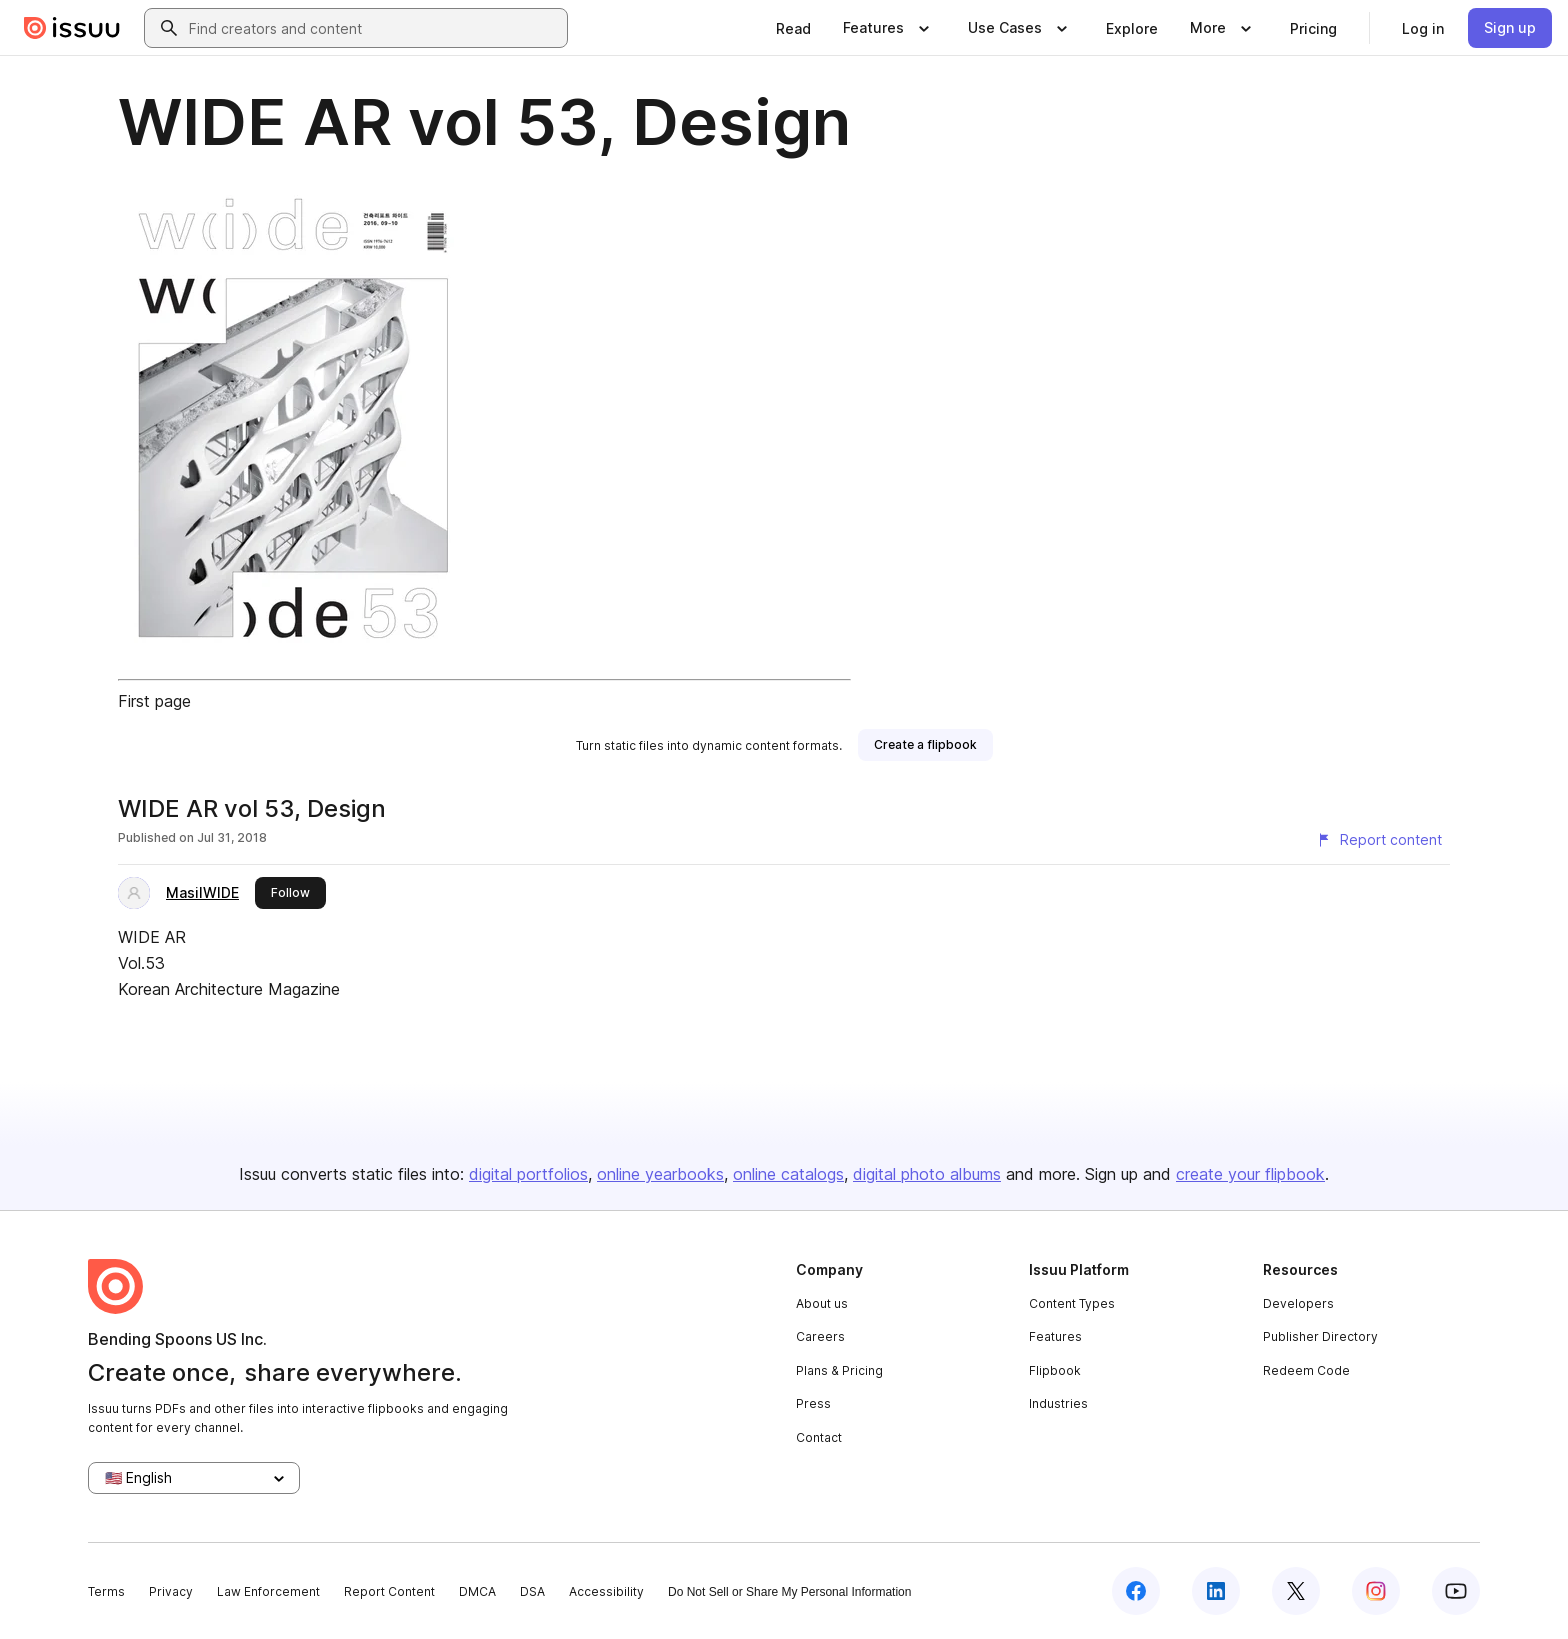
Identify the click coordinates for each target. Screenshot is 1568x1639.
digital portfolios (528, 1174)
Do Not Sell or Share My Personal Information (789, 1592)
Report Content (389, 1591)
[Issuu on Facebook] (1136, 1591)
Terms (106, 1591)
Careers (820, 1336)
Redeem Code (1306, 1370)
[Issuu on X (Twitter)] (1296, 1591)
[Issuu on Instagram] (1376, 1591)
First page (154, 701)
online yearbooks (660, 1174)
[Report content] (1379, 840)
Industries (1058, 1403)
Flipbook (1055, 1370)
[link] (793, 28)
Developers (1298, 1303)
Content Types (1072, 1303)
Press (813, 1403)
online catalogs (788, 1174)
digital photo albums (927, 1174)
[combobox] (374, 28)
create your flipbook (1250, 1174)
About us (822, 1303)
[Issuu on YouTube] (1456, 1591)
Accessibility (606, 1591)
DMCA (477, 1591)
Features (1055, 1336)
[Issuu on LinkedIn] (1216, 1591)
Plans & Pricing (839, 1370)
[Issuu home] (72, 28)
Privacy (171, 1591)
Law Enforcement (268, 1591)
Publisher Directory (1320, 1336)
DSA (532, 1591)
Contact (819, 1437)
